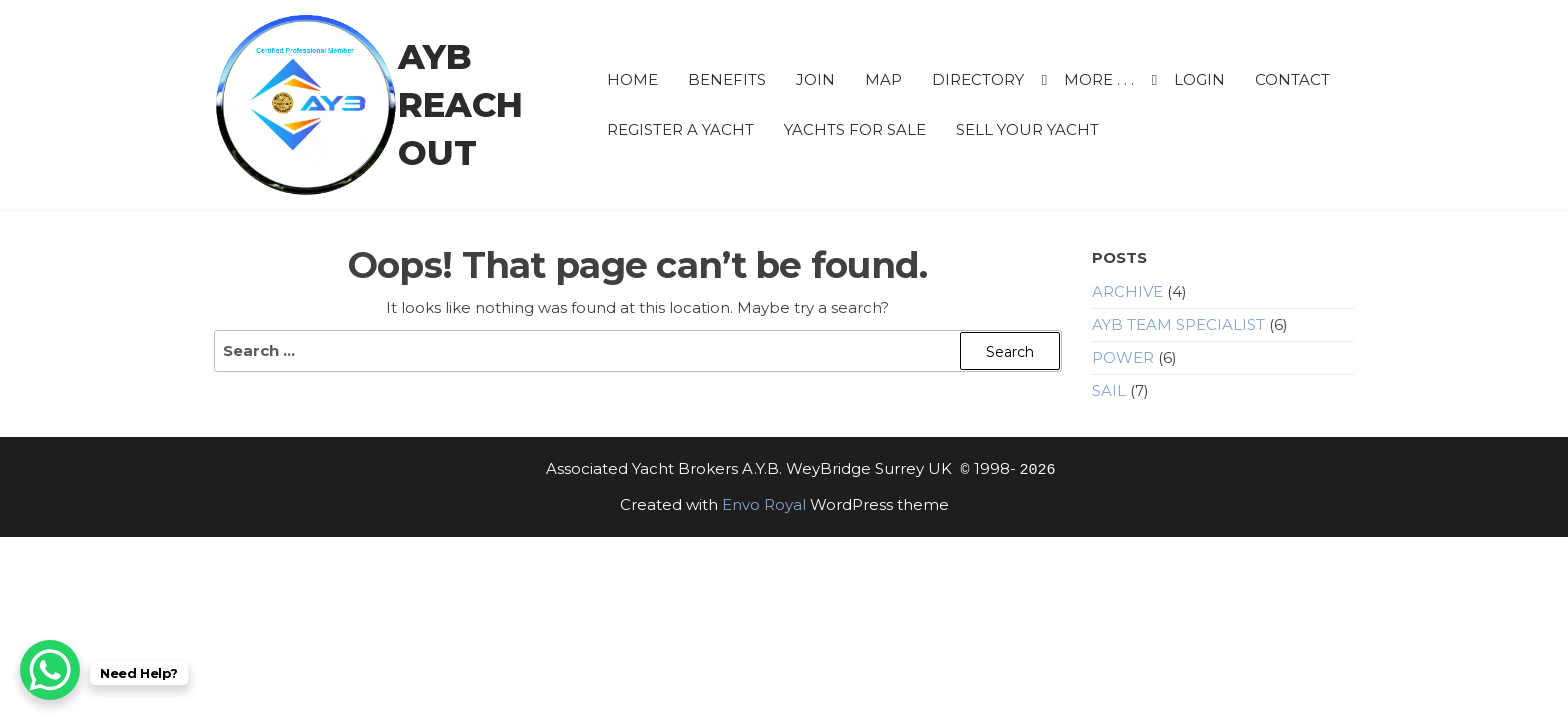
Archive (1127, 291)
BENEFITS (727, 79)
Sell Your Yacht (1027, 129)
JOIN (815, 79)
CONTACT (1292, 79)
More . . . (1099, 79)
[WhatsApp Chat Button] (50, 670)
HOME (632, 79)
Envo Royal (764, 504)
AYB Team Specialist (1178, 324)
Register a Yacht (680, 129)
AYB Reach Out (460, 105)
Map (883, 79)
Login (1199, 79)
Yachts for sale (855, 129)
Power (1123, 357)
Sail (1109, 390)
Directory (978, 79)
